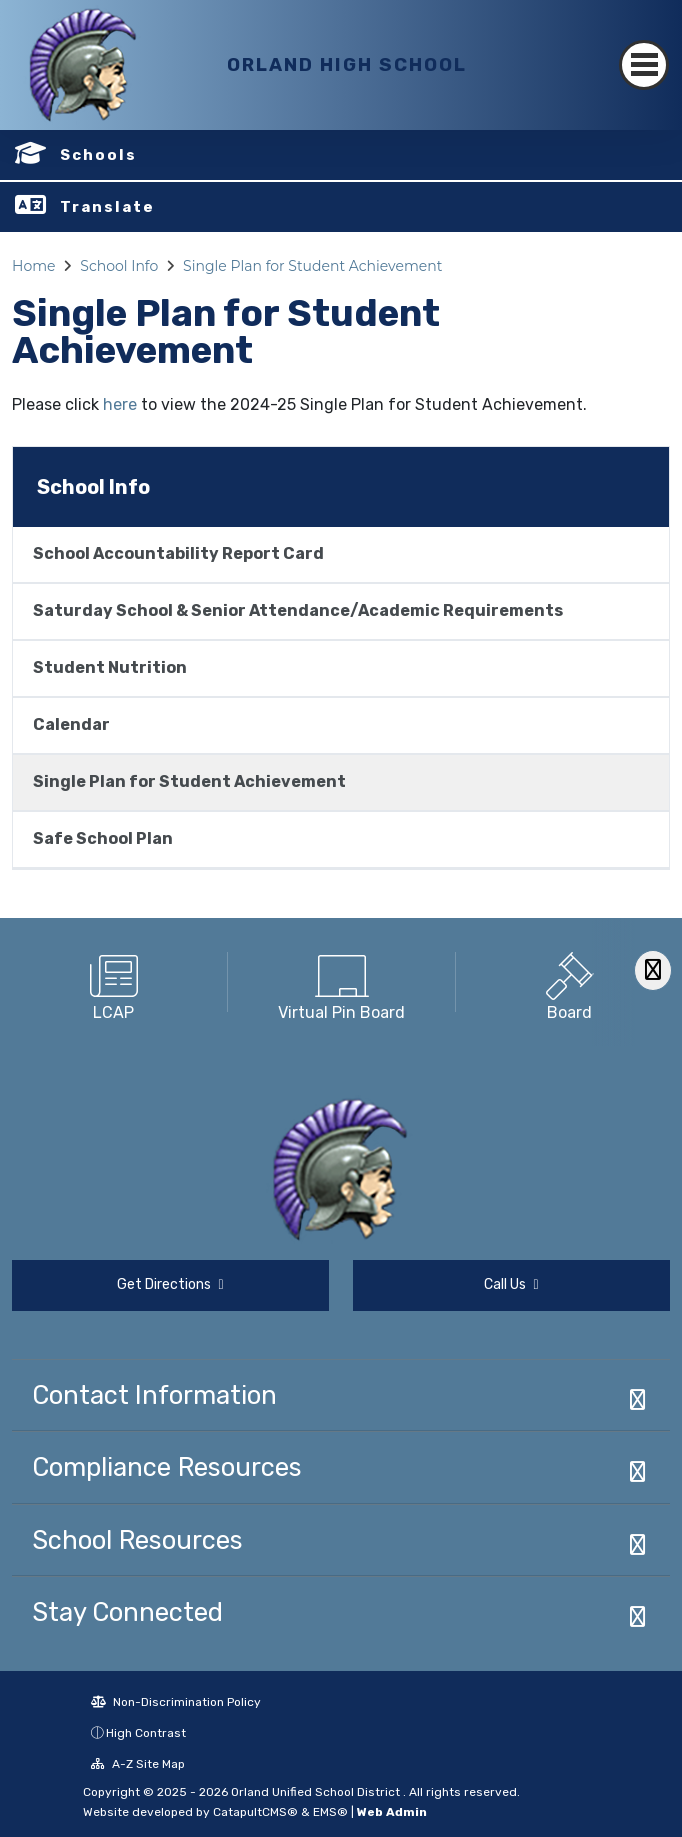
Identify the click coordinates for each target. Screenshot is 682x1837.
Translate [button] (107, 207)
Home (33, 266)
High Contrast (146, 1733)
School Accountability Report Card (178, 553)
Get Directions (170, 1284)
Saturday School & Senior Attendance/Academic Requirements (298, 610)
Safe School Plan (103, 838)
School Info (119, 266)
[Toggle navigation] (644, 65)
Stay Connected (127, 1612)
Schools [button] (98, 155)
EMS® (330, 1812)
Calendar (71, 724)
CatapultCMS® (255, 1812)
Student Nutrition (110, 667)
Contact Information (154, 1395)
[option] (114, 982)
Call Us (511, 1284)
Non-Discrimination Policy (176, 1702)
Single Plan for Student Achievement (312, 266)
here (120, 404)
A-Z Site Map (138, 1764)
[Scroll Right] (653, 970)
